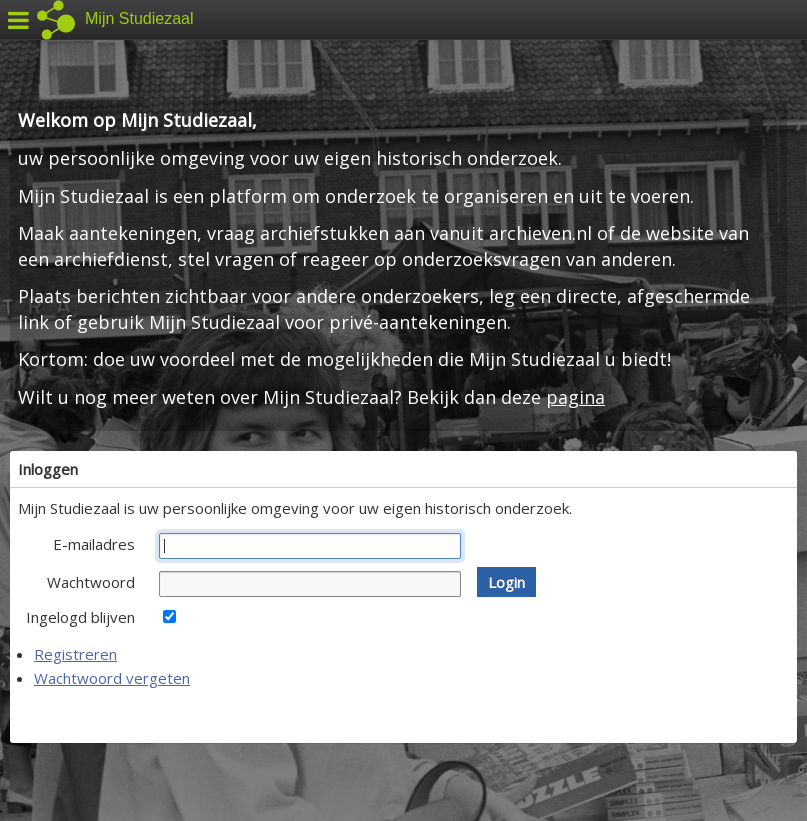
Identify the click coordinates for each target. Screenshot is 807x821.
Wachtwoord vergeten (112, 678)
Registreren (75, 654)
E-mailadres (94, 544)
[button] (506, 582)
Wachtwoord (91, 582)
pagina (575, 397)
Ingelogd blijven (80, 617)
